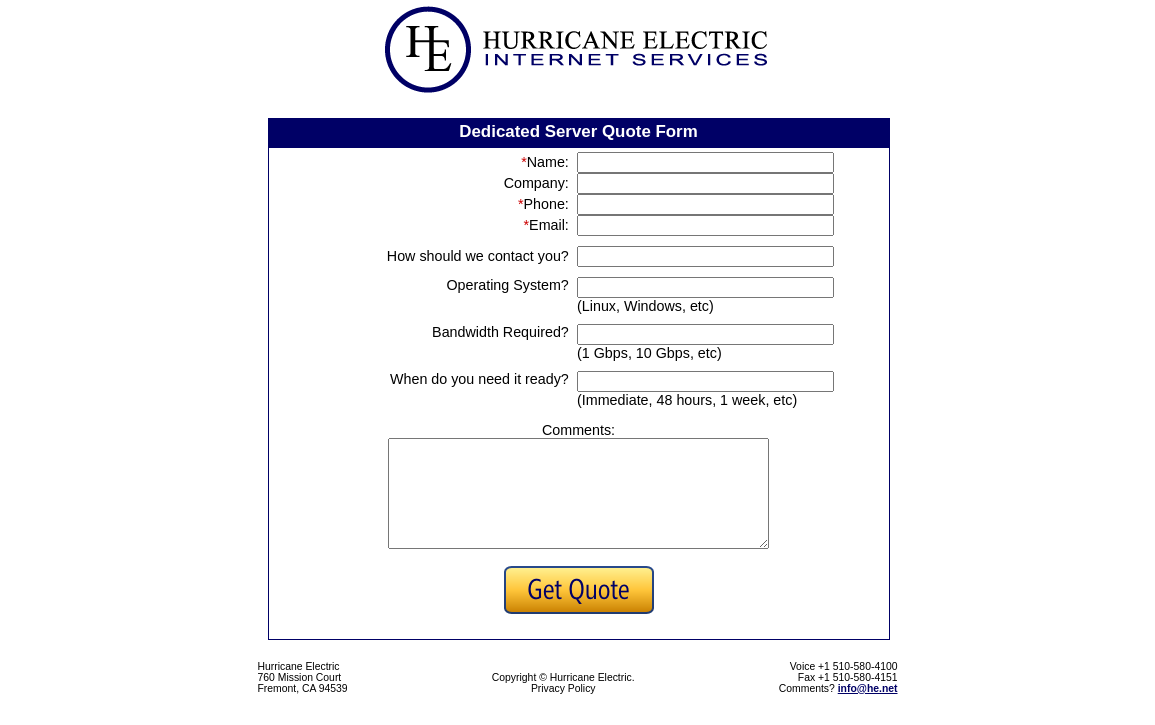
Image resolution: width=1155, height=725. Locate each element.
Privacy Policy (563, 709)
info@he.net (868, 709)
